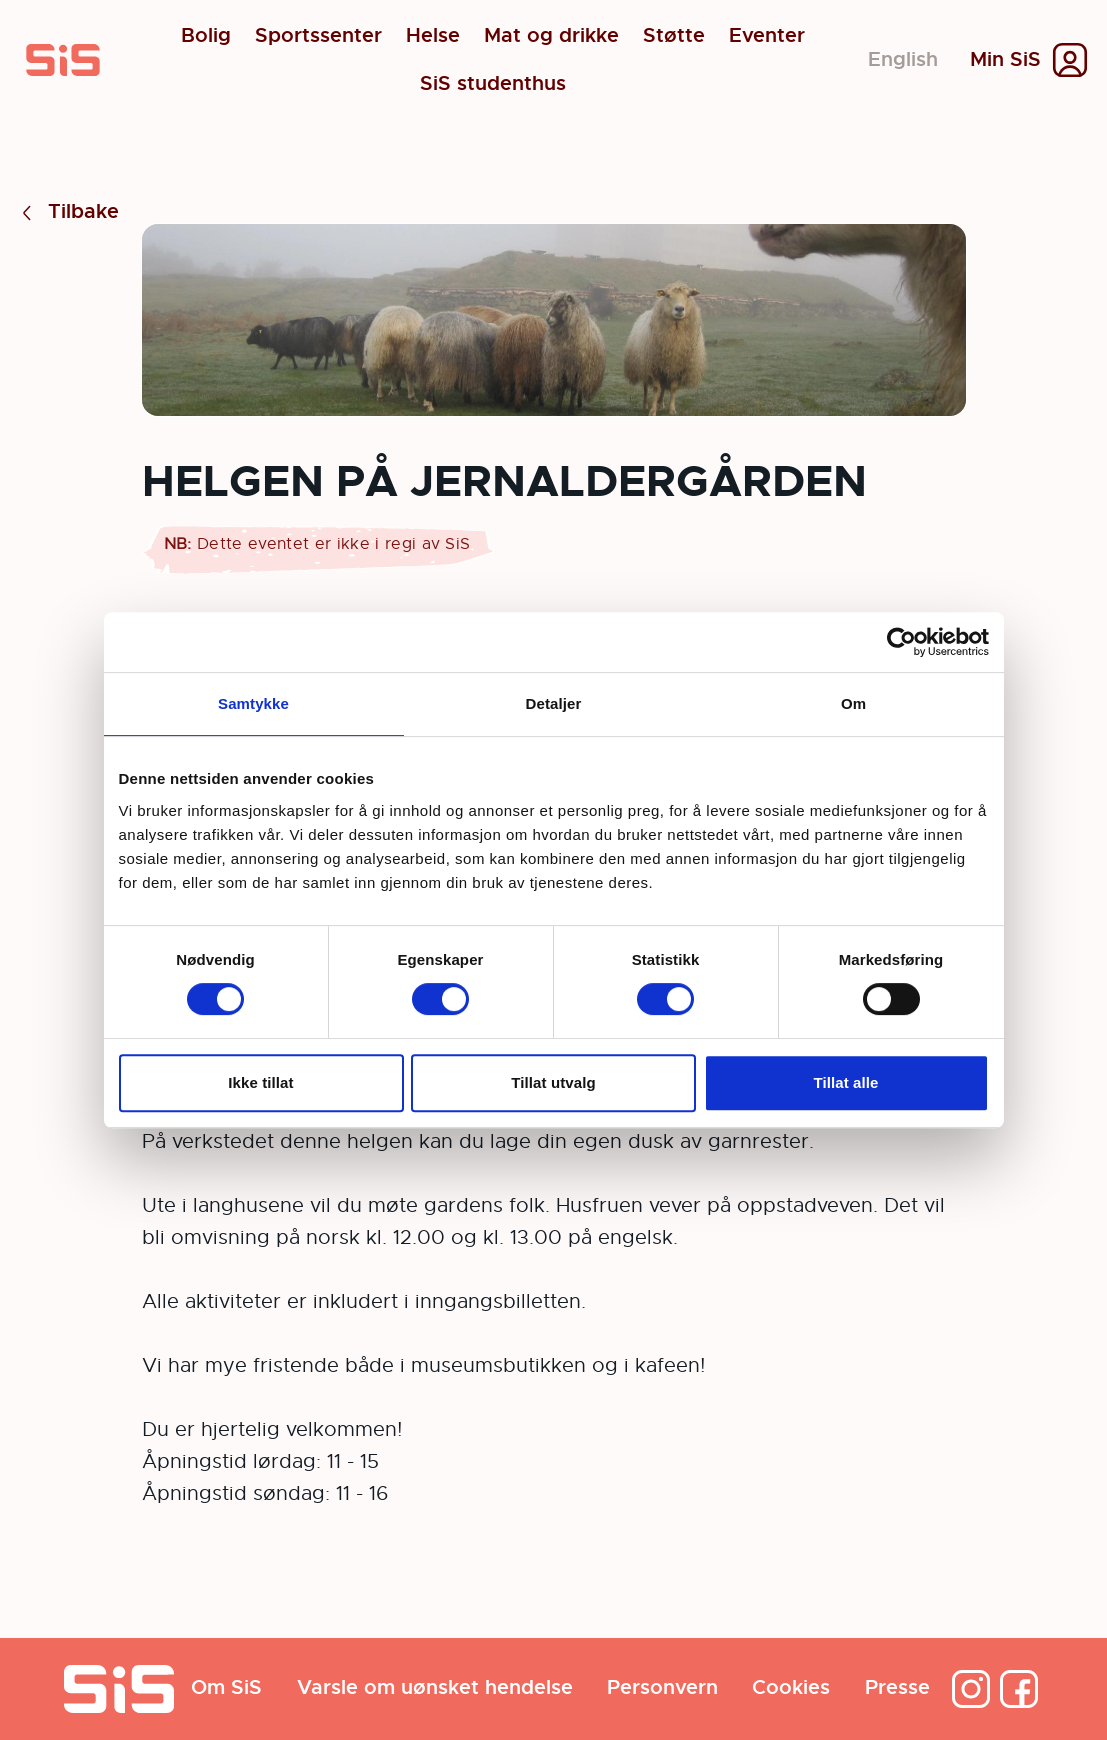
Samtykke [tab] (253, 703)
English (903, 59)
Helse (433, 36)
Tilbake (67, 212)
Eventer (767, 36)
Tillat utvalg (553, 1082)
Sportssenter (318, 36)
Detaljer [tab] (554, 703)
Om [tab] (853, 703)
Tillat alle (845, 1082)
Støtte (674, 36)
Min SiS (1005, 60)
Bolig (206, 36)
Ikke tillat (260, 1082)
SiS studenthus (493, 84)
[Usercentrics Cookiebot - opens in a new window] (901, 642)
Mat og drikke (551, 36)
